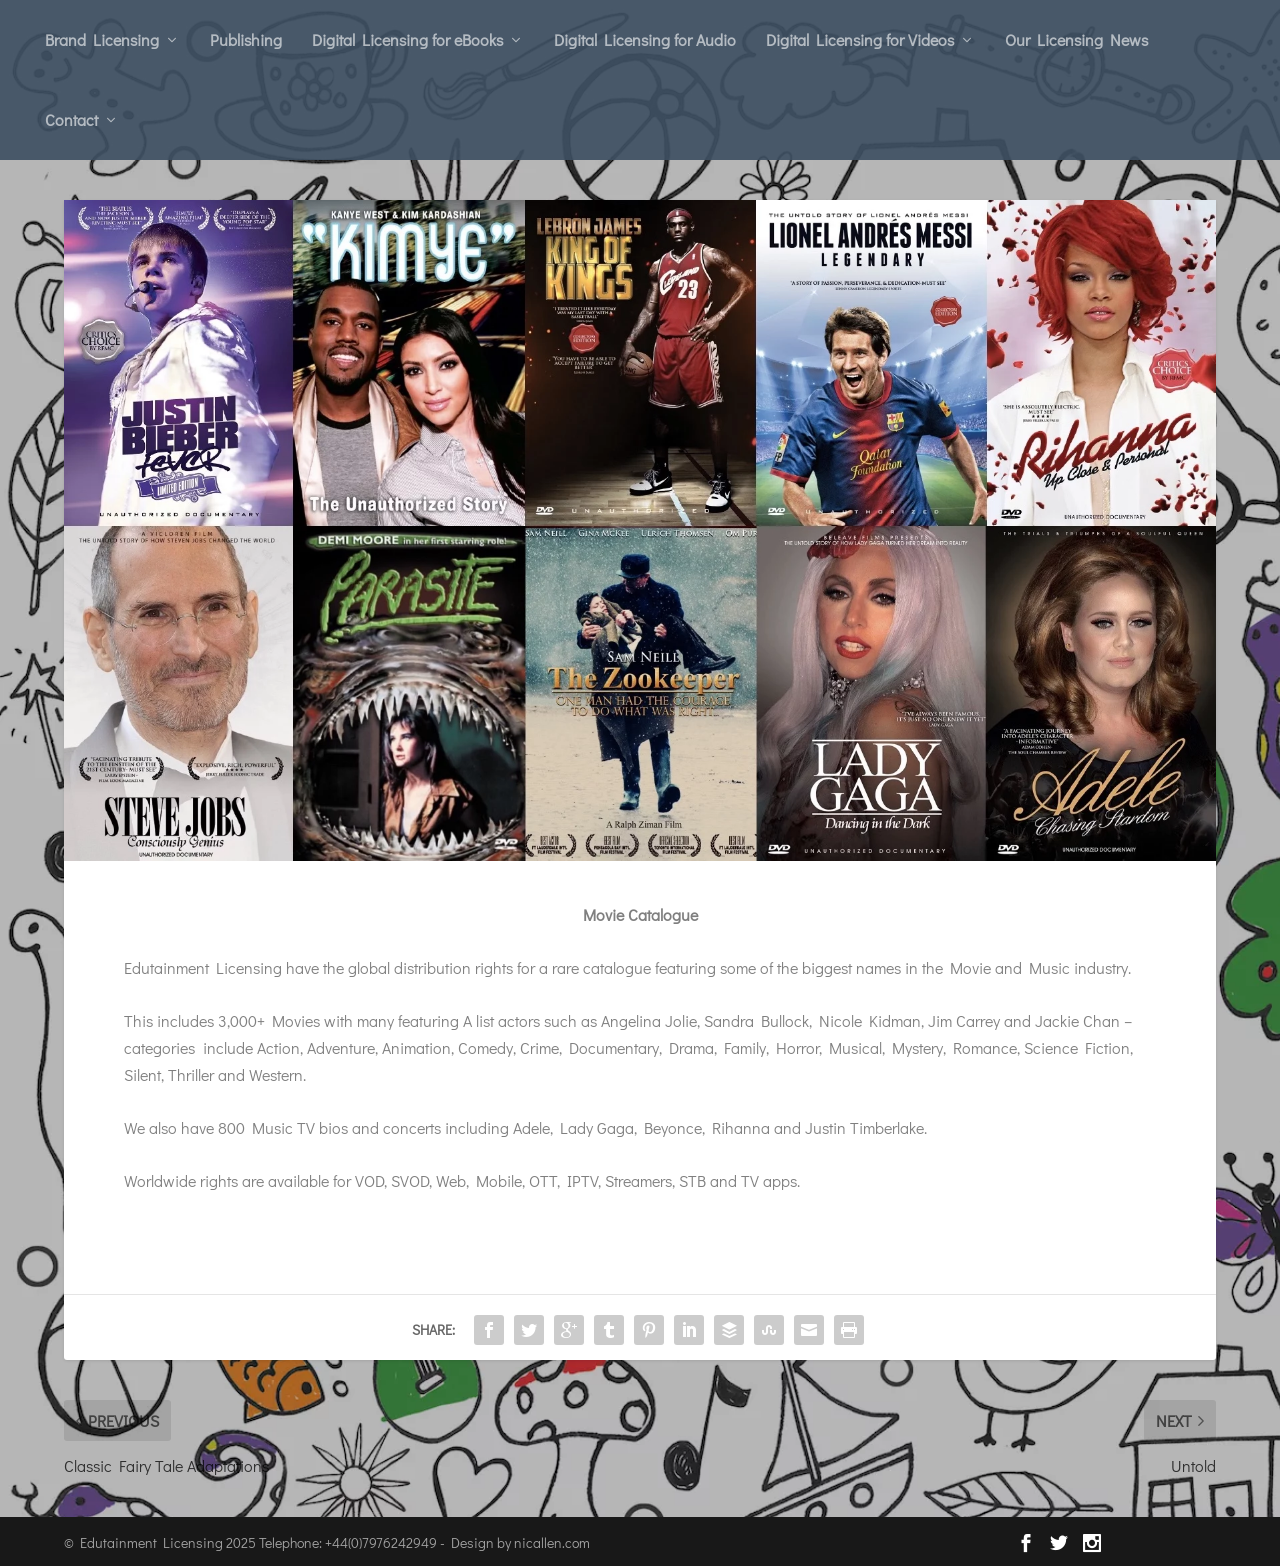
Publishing (246, 39)
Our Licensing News (1076, 39)
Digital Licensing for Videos (860, 39)
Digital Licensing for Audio (645, 39)
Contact (71, 119)
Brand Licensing (102, 39)
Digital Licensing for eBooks (407, 39)
